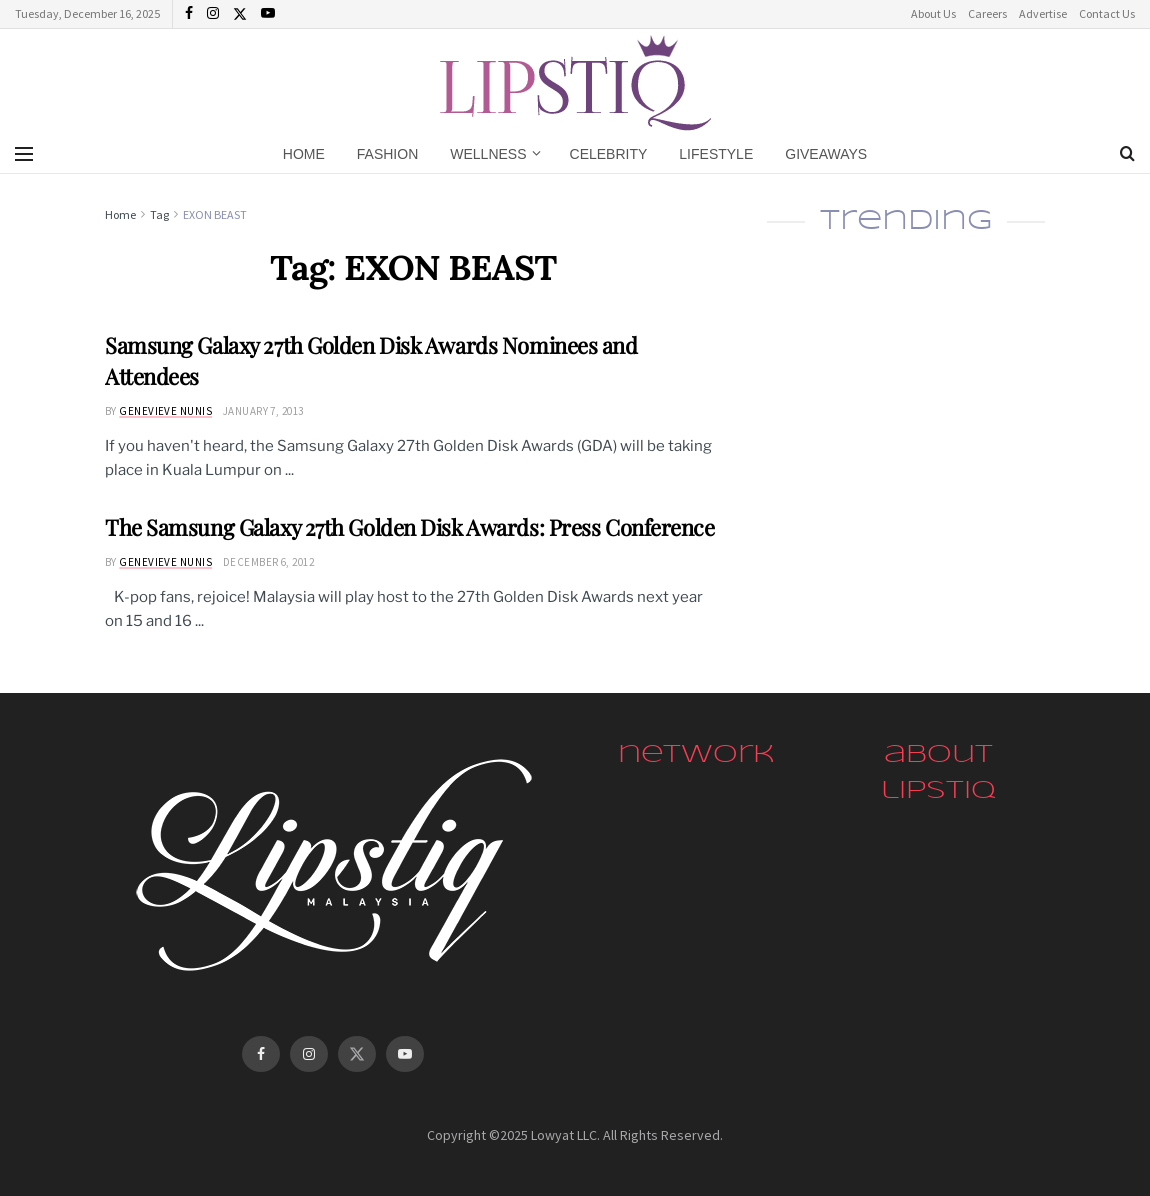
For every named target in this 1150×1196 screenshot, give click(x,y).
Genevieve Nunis (165, 411)
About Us (933, 13)
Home (304, 154)
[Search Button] (1127, 154)
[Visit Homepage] (575, 80)
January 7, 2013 (263, 411)
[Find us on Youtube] (405, 1054)
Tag (159, 214)
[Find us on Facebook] (261, 1054)
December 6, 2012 (268, 562)
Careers (987, 13)
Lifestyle (716, 154)
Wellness (488, 154)
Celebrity (609, 154)
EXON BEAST (215, 214)
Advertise (1043, 13)
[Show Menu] (24, 154)
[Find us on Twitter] (357, 1054)
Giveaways (826, 154)
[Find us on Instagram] (309, 1054)
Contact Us (1107, 13)
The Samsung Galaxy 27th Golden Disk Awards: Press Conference (410, 527)
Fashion (387, 154)
